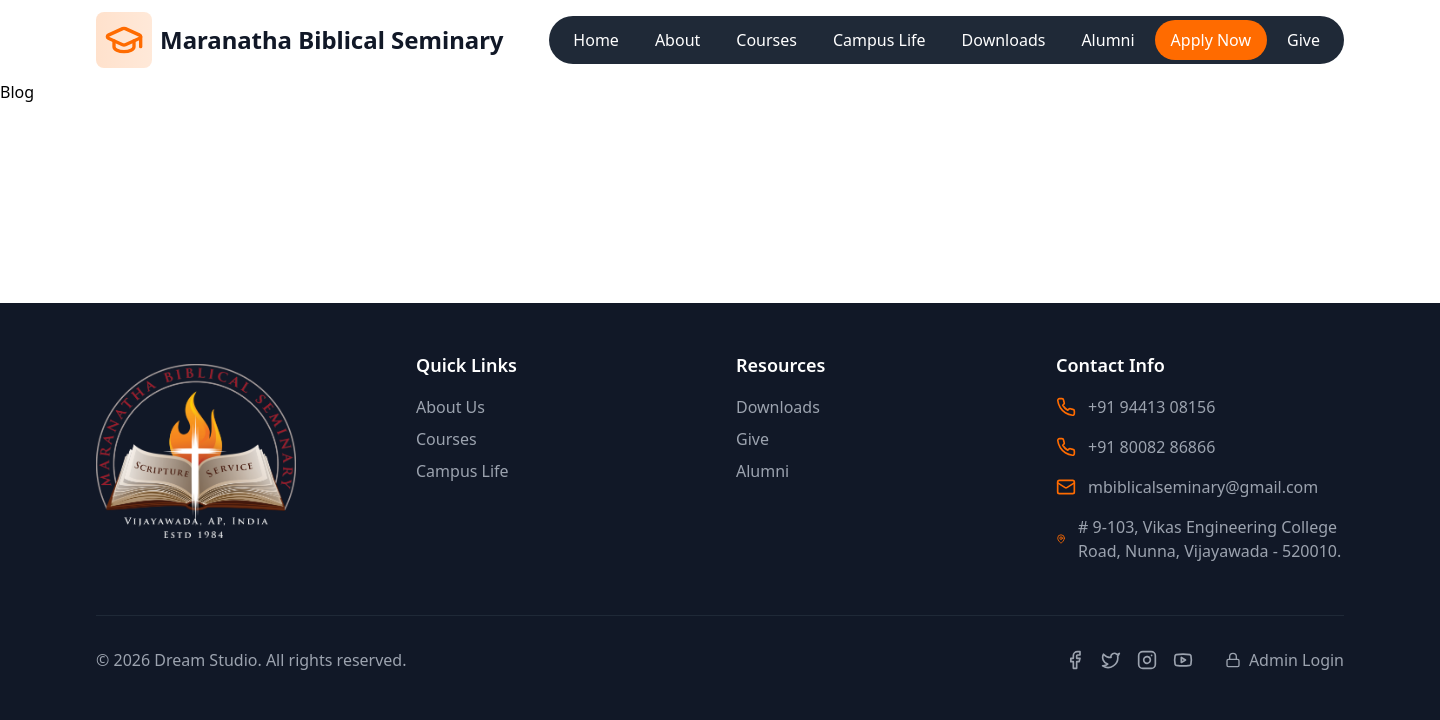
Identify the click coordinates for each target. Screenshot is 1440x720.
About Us (450, 407)
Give (1303, 40)
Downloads (1004, 40)
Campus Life (879, 40)
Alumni (1107, 40)
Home (596, 40)
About (677, 40)
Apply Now (1211, 40)
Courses (766, 40)
